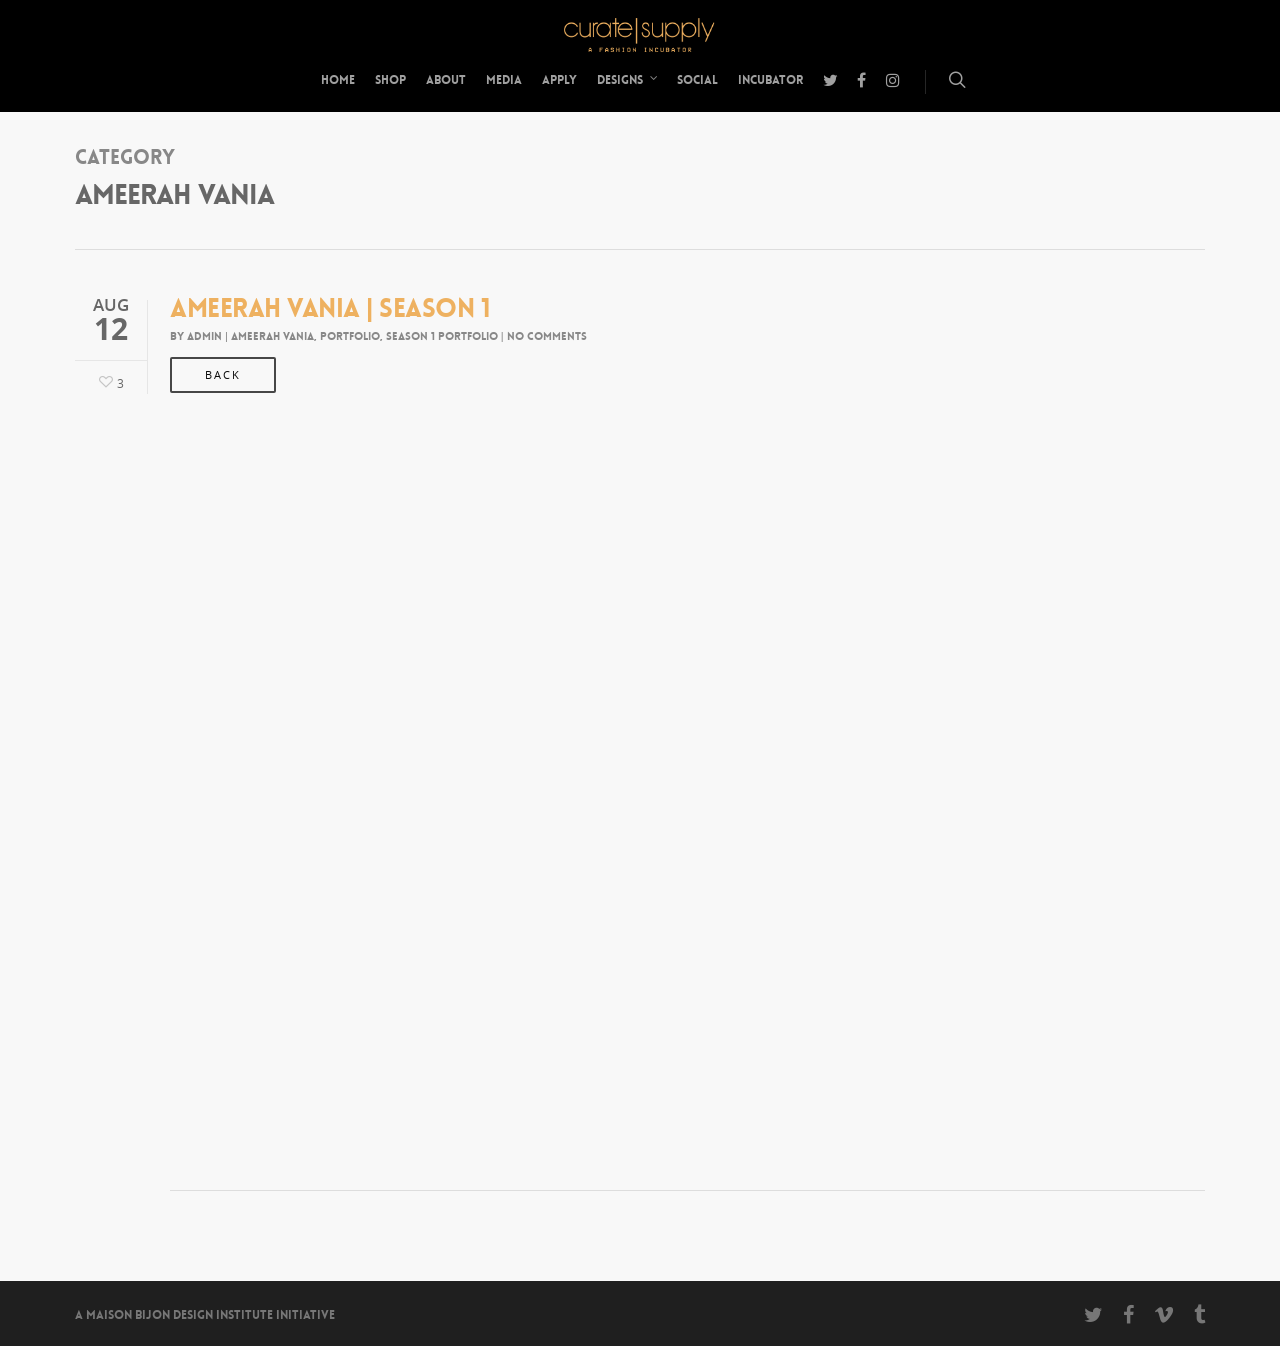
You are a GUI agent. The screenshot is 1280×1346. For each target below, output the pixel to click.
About (446, 80)
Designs (628, 80)
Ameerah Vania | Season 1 (330, 308)
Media (504, 80)
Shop (390, 80)
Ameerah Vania (272, 336)
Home (338, 80)
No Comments (547, 336)
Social (697, 80)
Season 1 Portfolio (442, 336)
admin (204, 336)
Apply (559, 80)
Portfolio (350, 336)
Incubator (770, 80)
